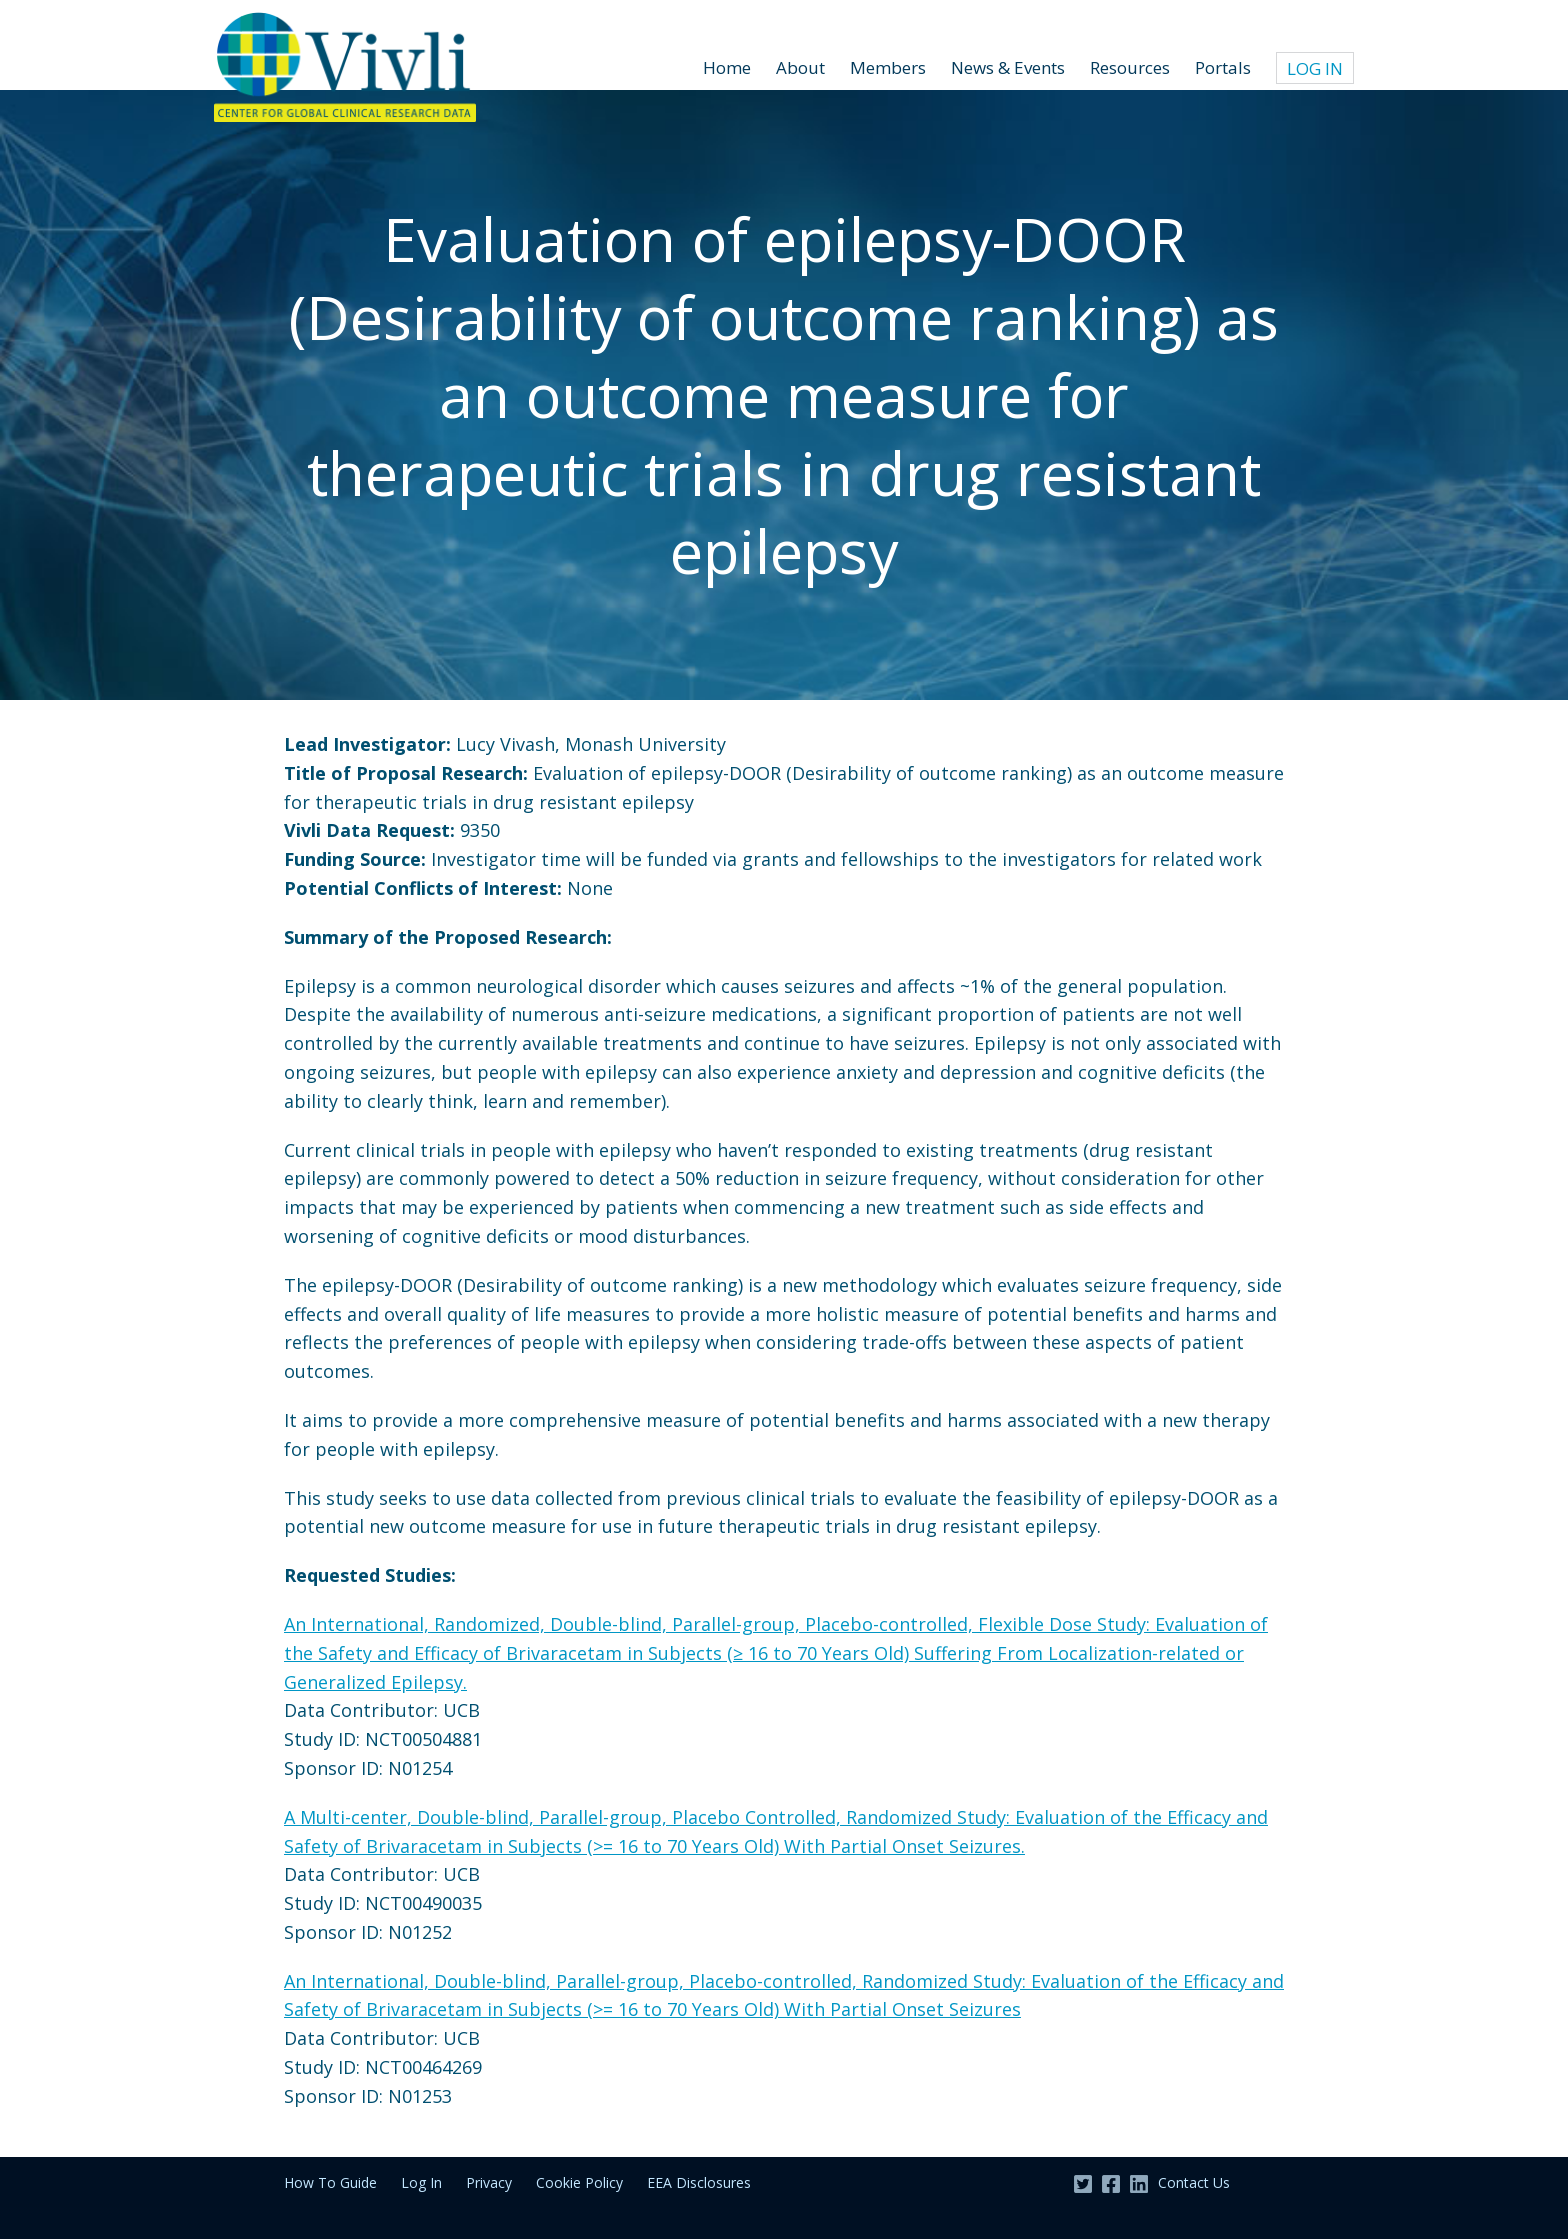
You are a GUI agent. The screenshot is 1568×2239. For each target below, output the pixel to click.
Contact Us (1194, 2182)
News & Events (1008, 67)
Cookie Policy (579, 2182)
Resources (1130, 67)
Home (727, 67)
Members (888, 67)
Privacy (489, 2182)
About (800, 67)
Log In (1315, 68)
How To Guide (330, 2182)
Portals (1223, 67)
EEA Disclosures (699, 2182)
